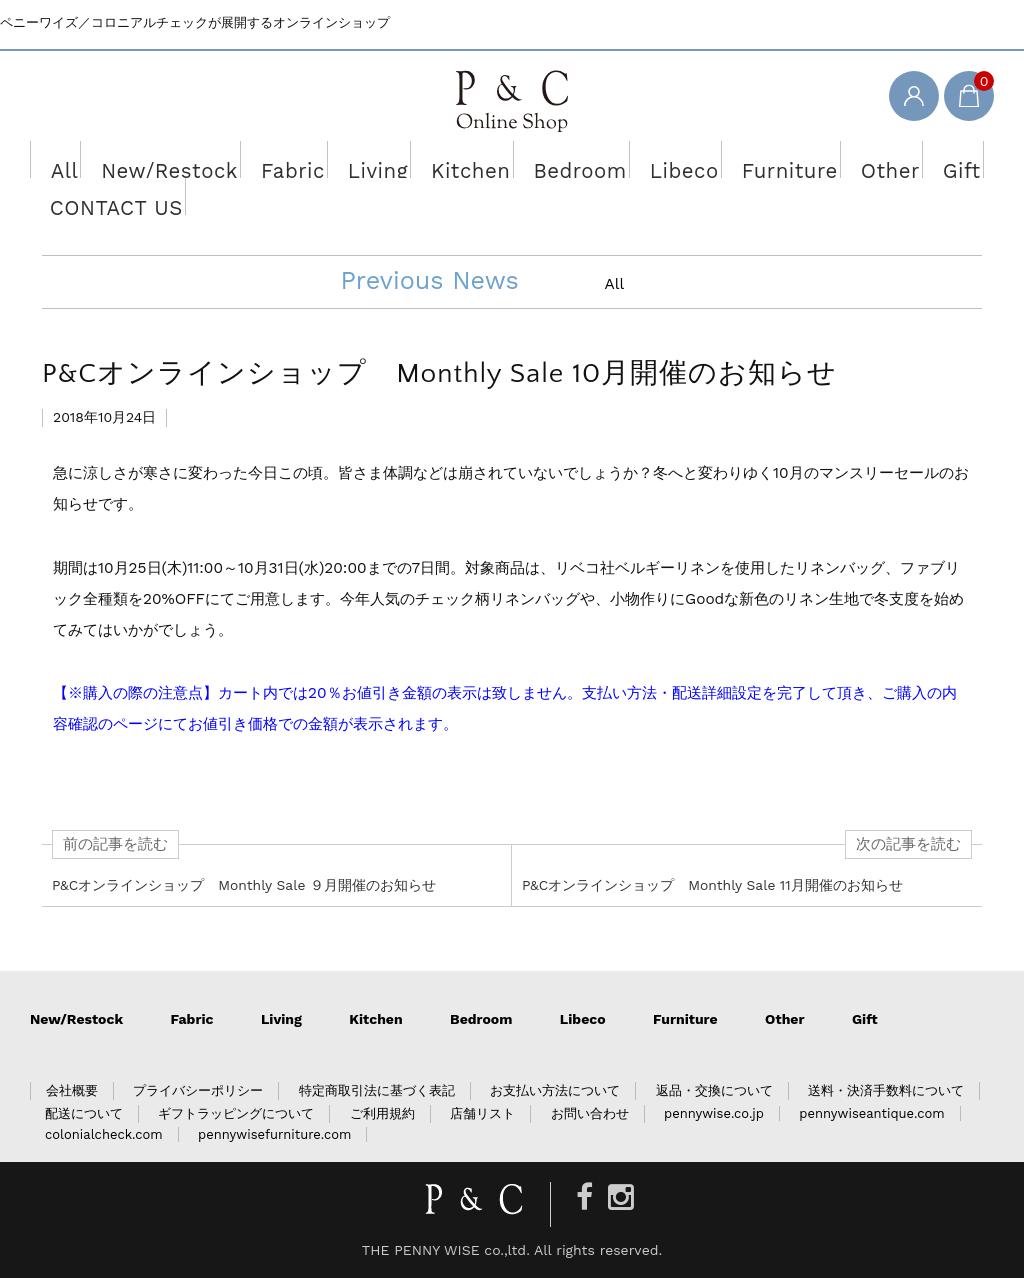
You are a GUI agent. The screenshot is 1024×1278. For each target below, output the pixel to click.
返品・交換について (714, 1090)
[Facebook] (584, 1197)
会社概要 (72, 1090)
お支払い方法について (555, 1090)
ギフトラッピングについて (236, 1113)
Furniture (704, 159)
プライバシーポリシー (198, 1090)
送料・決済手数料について (886, 1090)
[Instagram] (621, 1197)
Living (337, 159)
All (58, 159)
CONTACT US (94, 196)
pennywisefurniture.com (274, 1134)
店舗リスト (482, 1113)
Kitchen (422, 159)
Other (794, 159)
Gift (865, 159)
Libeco (611, 159)
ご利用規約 (382, 1113)
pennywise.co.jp (714, 1113)
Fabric (257, 159)
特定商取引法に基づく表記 (377, 1090)
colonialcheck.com (104, 1134)
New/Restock (152, 159)
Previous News (429, 280)
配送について (84, 1113)
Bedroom (518, 159)
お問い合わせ (590, 1113)
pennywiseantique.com (871, 1113)
